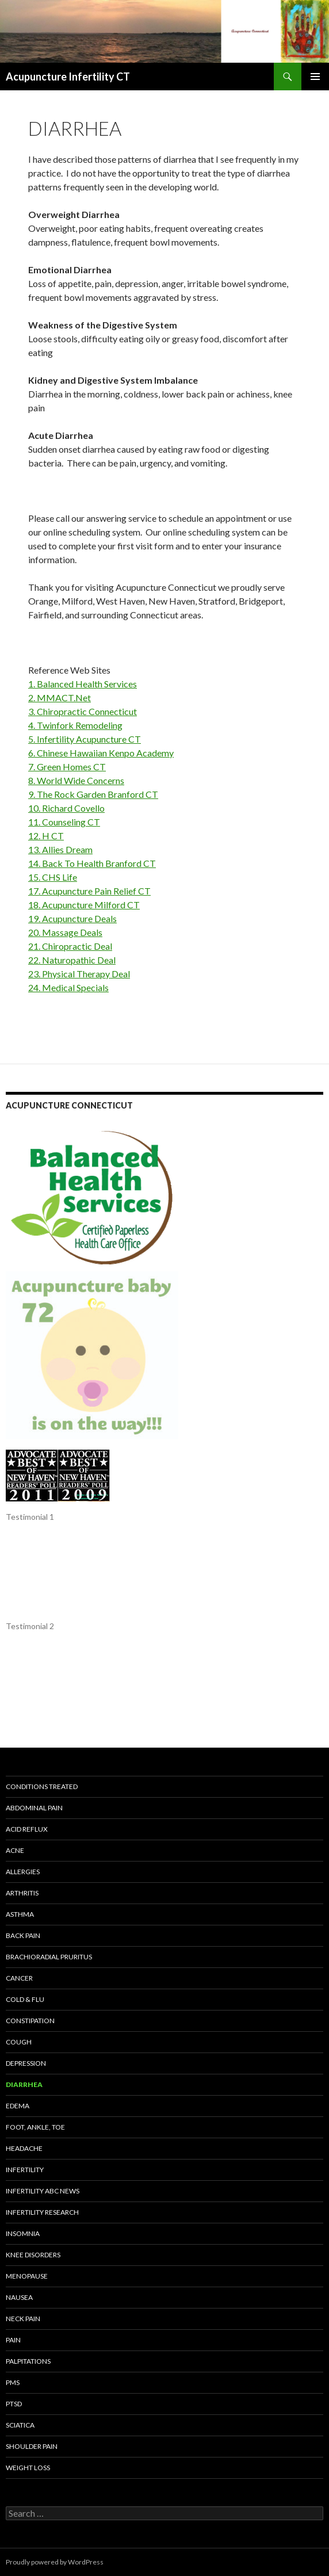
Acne (15, 1850)
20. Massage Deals (65, 932)
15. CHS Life (52, 877)
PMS (13, 2382)
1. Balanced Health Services (82, 683)
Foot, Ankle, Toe (35, 2127)
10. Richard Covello (66, 807)
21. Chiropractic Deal (70, 946)
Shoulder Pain (32, 2446)
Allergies (23, 1871)
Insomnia (23, 2233)
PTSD (14, 2403)
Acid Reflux (27, 1829)
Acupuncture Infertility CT (68, 76)
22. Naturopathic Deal (72, 959)
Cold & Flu (25, 1999)
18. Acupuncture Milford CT (84, 904)
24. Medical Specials (68, 987)
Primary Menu (315, 76)
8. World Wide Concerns (76, 780)
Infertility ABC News (42, 2191)
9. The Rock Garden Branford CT (93, 794)
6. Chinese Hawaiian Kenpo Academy (101, 752)
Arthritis (22, 1893)
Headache (24, 2148)
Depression (26, 2063)
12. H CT (46, 835)
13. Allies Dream (60, 849)
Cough (19, 2042)
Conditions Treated (42, 1786)
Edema (17, 2105)
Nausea (19, 2297)
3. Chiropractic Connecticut (82, 711)
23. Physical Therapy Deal (79, 973)
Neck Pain (23, 2318)
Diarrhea (24, 2084)
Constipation (30, 2020)
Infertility (25, 2169)
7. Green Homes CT (67, 766)
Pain (13, 2340)
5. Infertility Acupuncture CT (84, 738)
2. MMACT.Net (59, 697)
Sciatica (20, 2425)
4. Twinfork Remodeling (75, 725)
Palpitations (28, 2361)
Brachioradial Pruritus (49, 1956)
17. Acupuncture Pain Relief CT (89, 890)
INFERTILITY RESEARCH (42, 2212)
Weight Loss (28, 2467)
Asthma (20, 1914)
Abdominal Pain (34, 1807)
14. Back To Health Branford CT (92, 863)
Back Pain (23, 1935)
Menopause (27, 2276)
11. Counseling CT (64, 821)
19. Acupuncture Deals (72, 918)
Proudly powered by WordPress (55, 2562)
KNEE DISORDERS (33, 2254)
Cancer (19, 1978)
